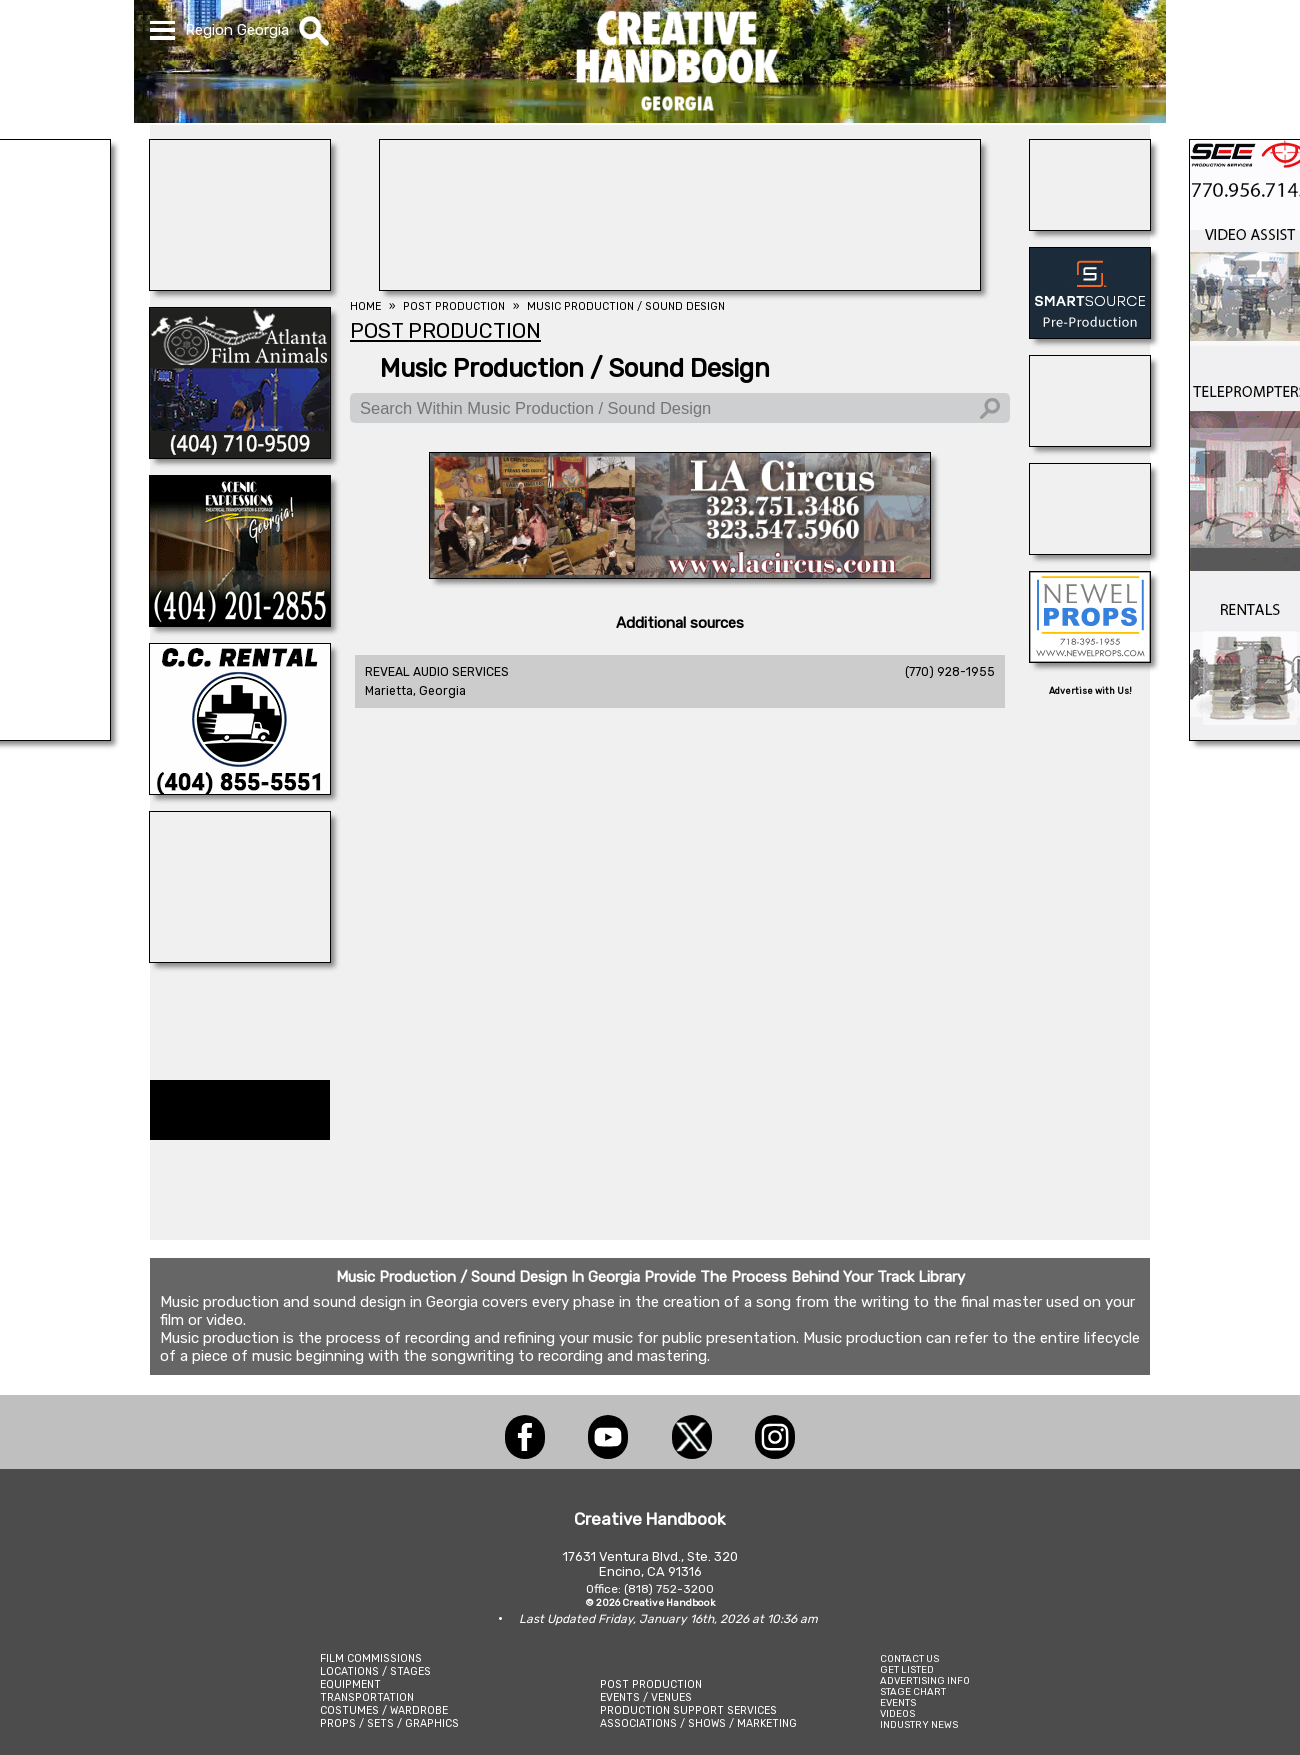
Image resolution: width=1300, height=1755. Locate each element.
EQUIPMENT (350, 1684)
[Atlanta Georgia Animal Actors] (1090, 225)
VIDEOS (897, 1713)
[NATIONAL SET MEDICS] (240, 285)
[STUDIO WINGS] (240, 957)
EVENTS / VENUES (646, 1697)
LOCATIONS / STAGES (375, 1671)
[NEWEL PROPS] (1090, 657)
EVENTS (898, 1702)
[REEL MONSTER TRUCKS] (1090, 441)
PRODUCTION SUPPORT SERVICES (688, 1710)
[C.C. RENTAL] (240, 789)
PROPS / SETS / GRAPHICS (389, 1723)
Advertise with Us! (1090, 691)
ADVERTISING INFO (925, 1680)
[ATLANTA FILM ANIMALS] (240, 453)
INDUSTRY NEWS (919, 1724)
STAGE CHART (913, 1691)
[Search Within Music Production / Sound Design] (680, 408)
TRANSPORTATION (367, 1697)
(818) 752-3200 (669, 1589)
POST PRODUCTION (651, 1684)
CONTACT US (909, 1658)
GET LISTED (907, 1669)
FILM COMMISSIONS (371, 1658)
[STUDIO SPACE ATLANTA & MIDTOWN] (1090, 549)
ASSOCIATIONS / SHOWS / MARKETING (698, 1723)
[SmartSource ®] (1090, 333)
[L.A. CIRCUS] (680, 573)
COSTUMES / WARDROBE (384, 1710)
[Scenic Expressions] (240, 621)
